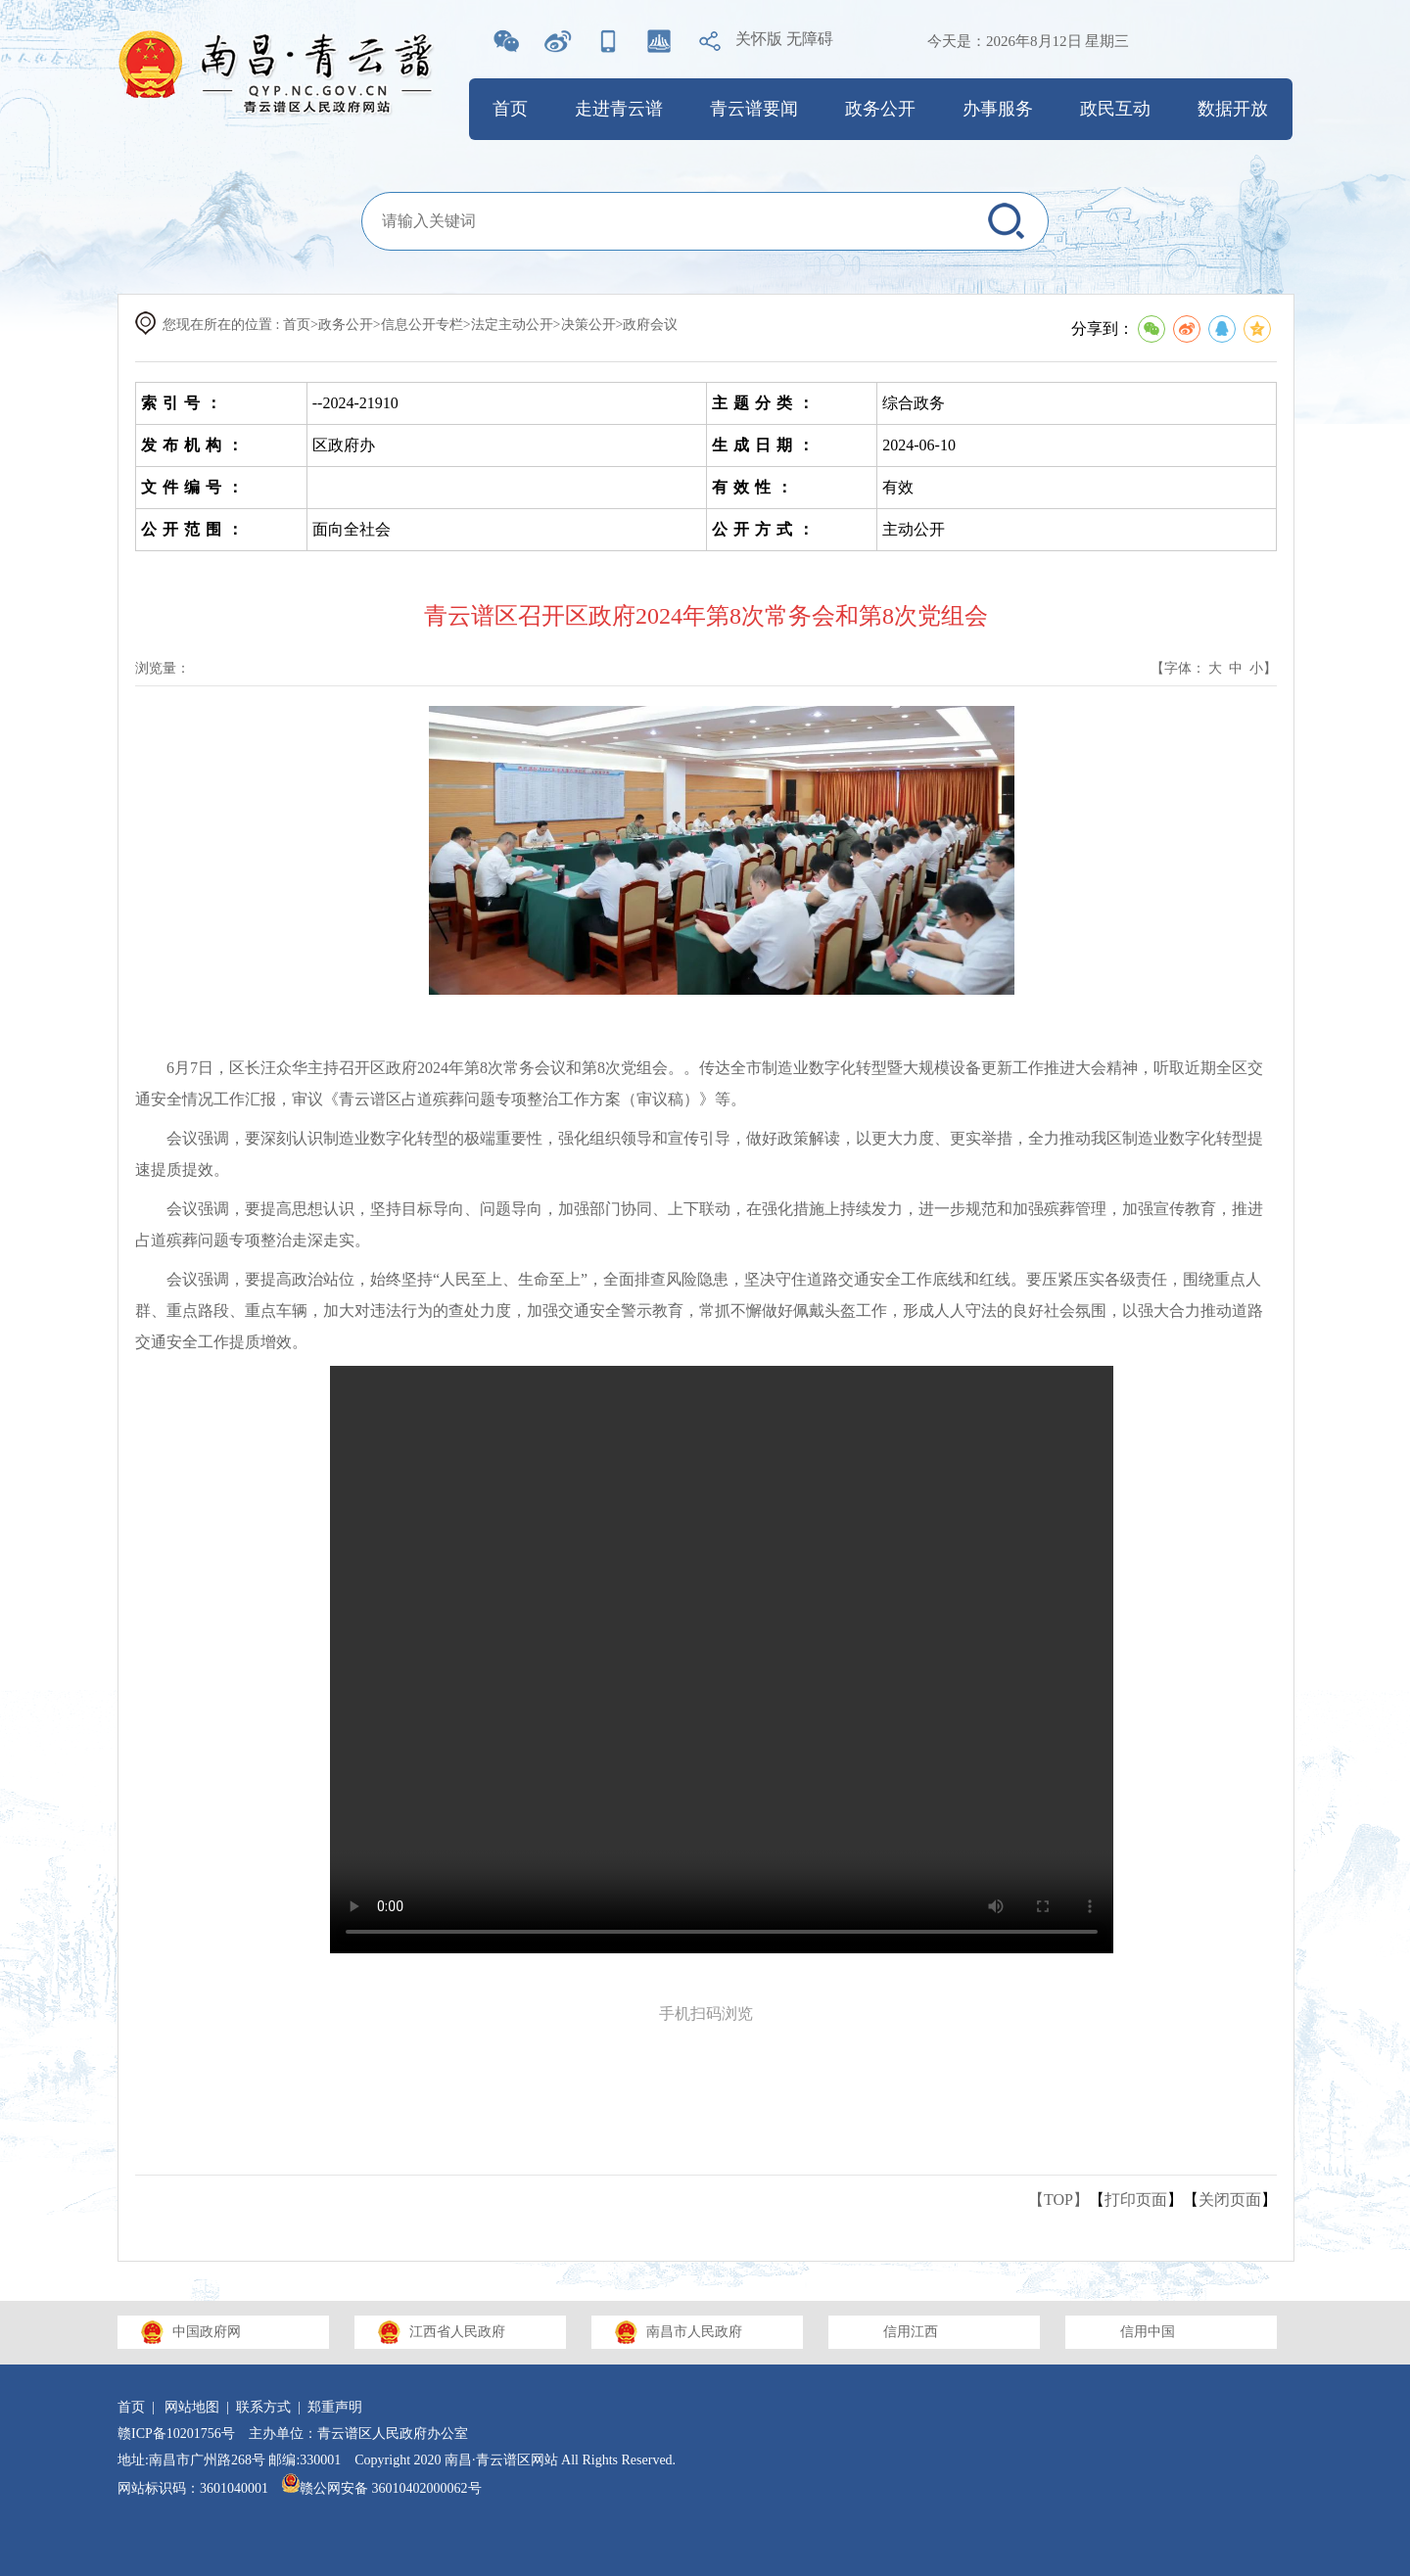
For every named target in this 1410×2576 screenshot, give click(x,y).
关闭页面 (1229, 2199)
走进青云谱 (619, 108)
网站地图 (191, 2407)
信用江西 (910, 2331)
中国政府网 (206, 2331)
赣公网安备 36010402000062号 (382, 2488)
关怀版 (758, 38)
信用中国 (1147, 2331)
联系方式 (263, 2407)
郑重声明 (334, 2407)
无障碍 (809, 38)
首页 (510, 108)
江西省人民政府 (457, 2331)
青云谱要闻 (754, 108)
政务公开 (880, 108)
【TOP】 (1058, 2199)
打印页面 (1135, 2199)
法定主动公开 (512, 324)
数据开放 (1233, 108)
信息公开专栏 (422, 324)
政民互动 (1115, 108)
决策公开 (588, 324)
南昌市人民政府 (694, 2331)
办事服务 (998, 108)
